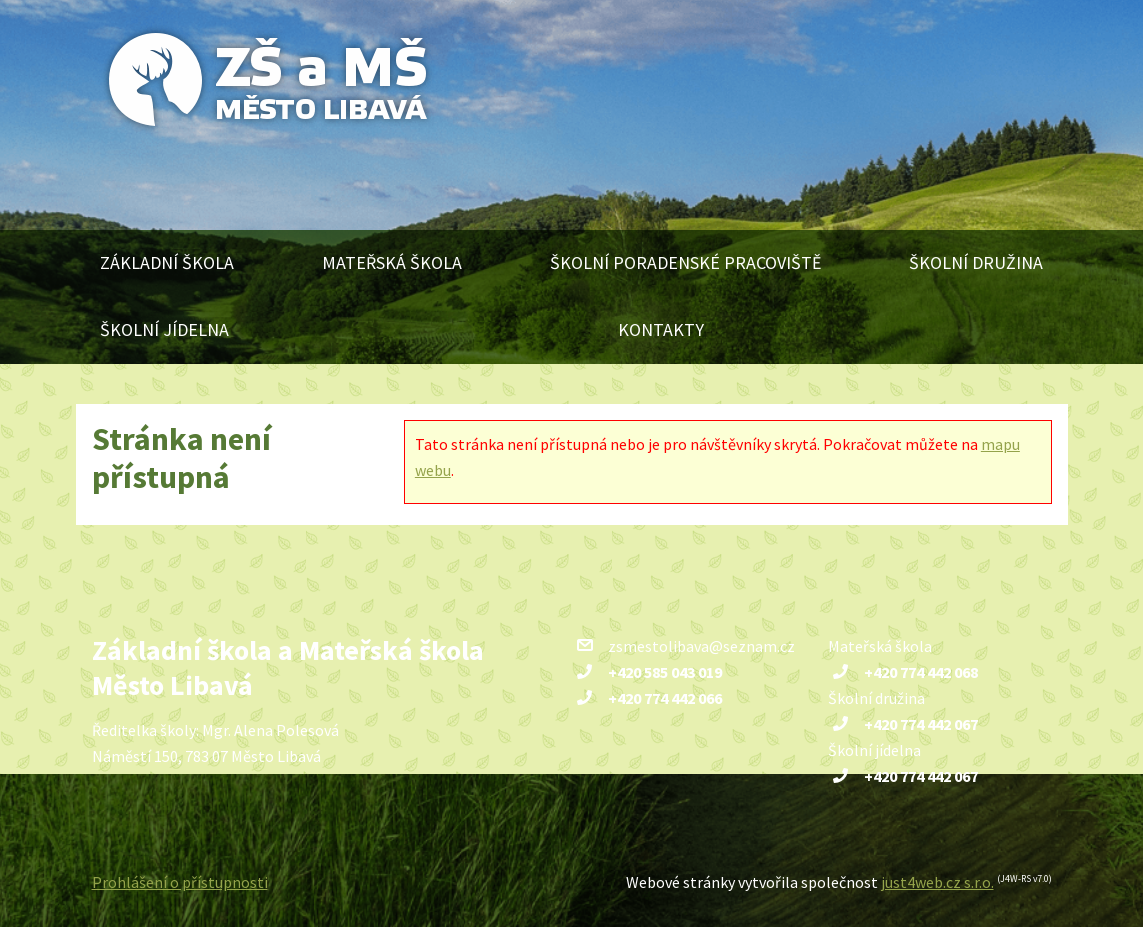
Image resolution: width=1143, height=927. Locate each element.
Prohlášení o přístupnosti (180, 882)
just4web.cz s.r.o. (937, 882)
